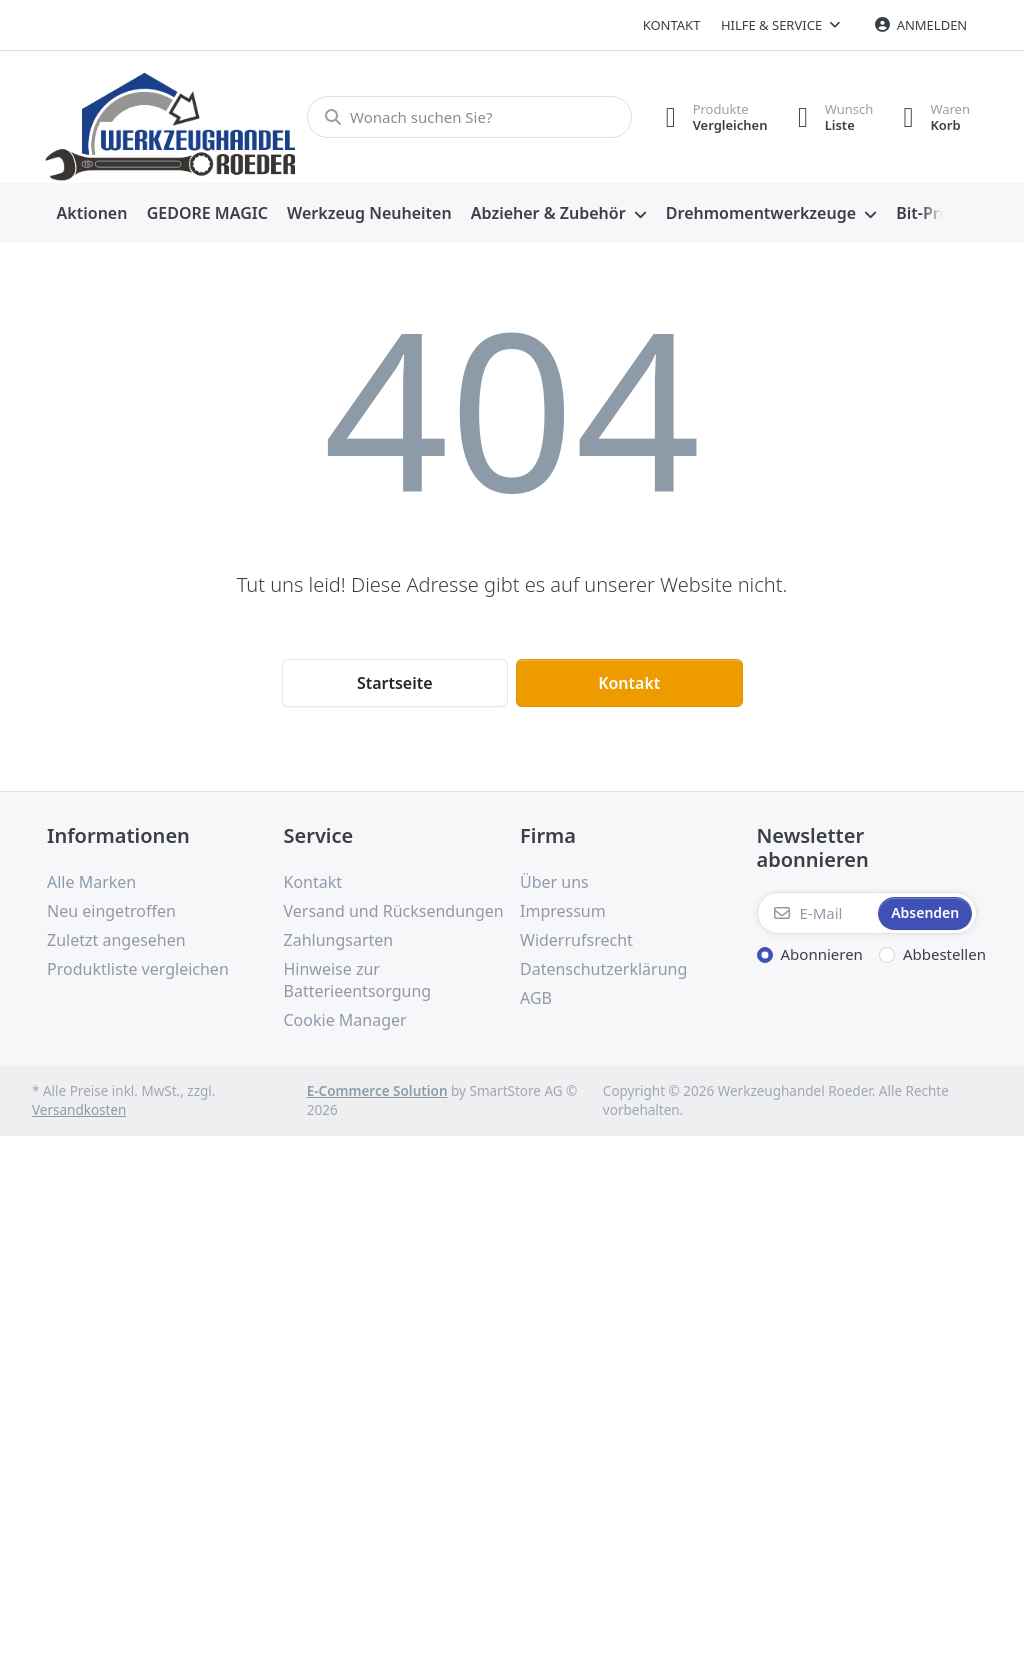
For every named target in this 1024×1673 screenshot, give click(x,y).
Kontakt (672, 25)
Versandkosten (79, 1110)
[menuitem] (92, 214)
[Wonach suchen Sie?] (469, 117)
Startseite (395, 683)
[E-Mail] (816, 913)
